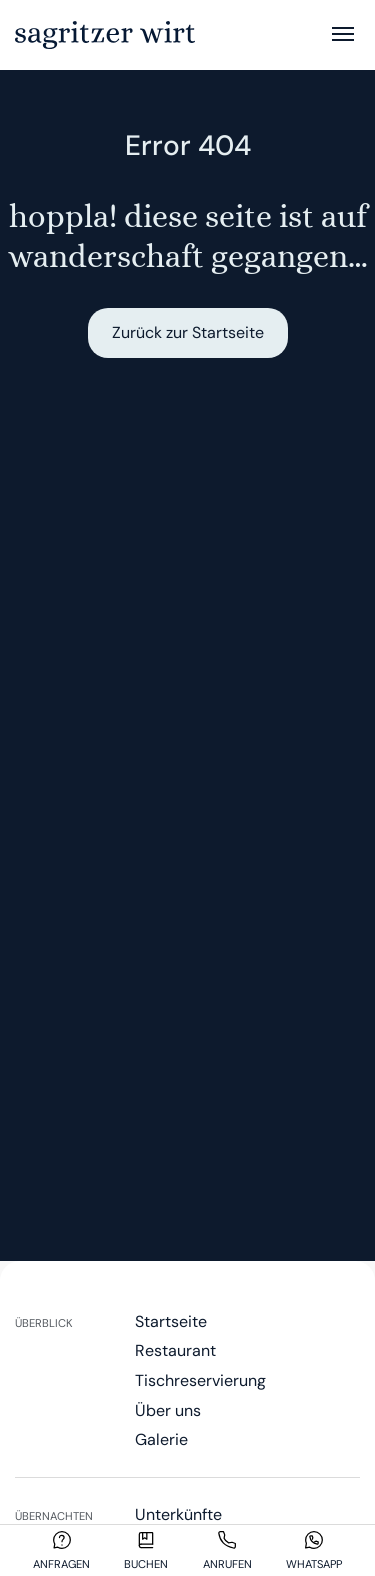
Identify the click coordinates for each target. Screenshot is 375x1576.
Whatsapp (314, 1564)
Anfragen (61, 1564)
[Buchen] (146, 1540)
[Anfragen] (62, 1540)
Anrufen (227, 1564)
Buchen (146, 1564)
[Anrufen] (227, 1540)
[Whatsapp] (314, 1540)
